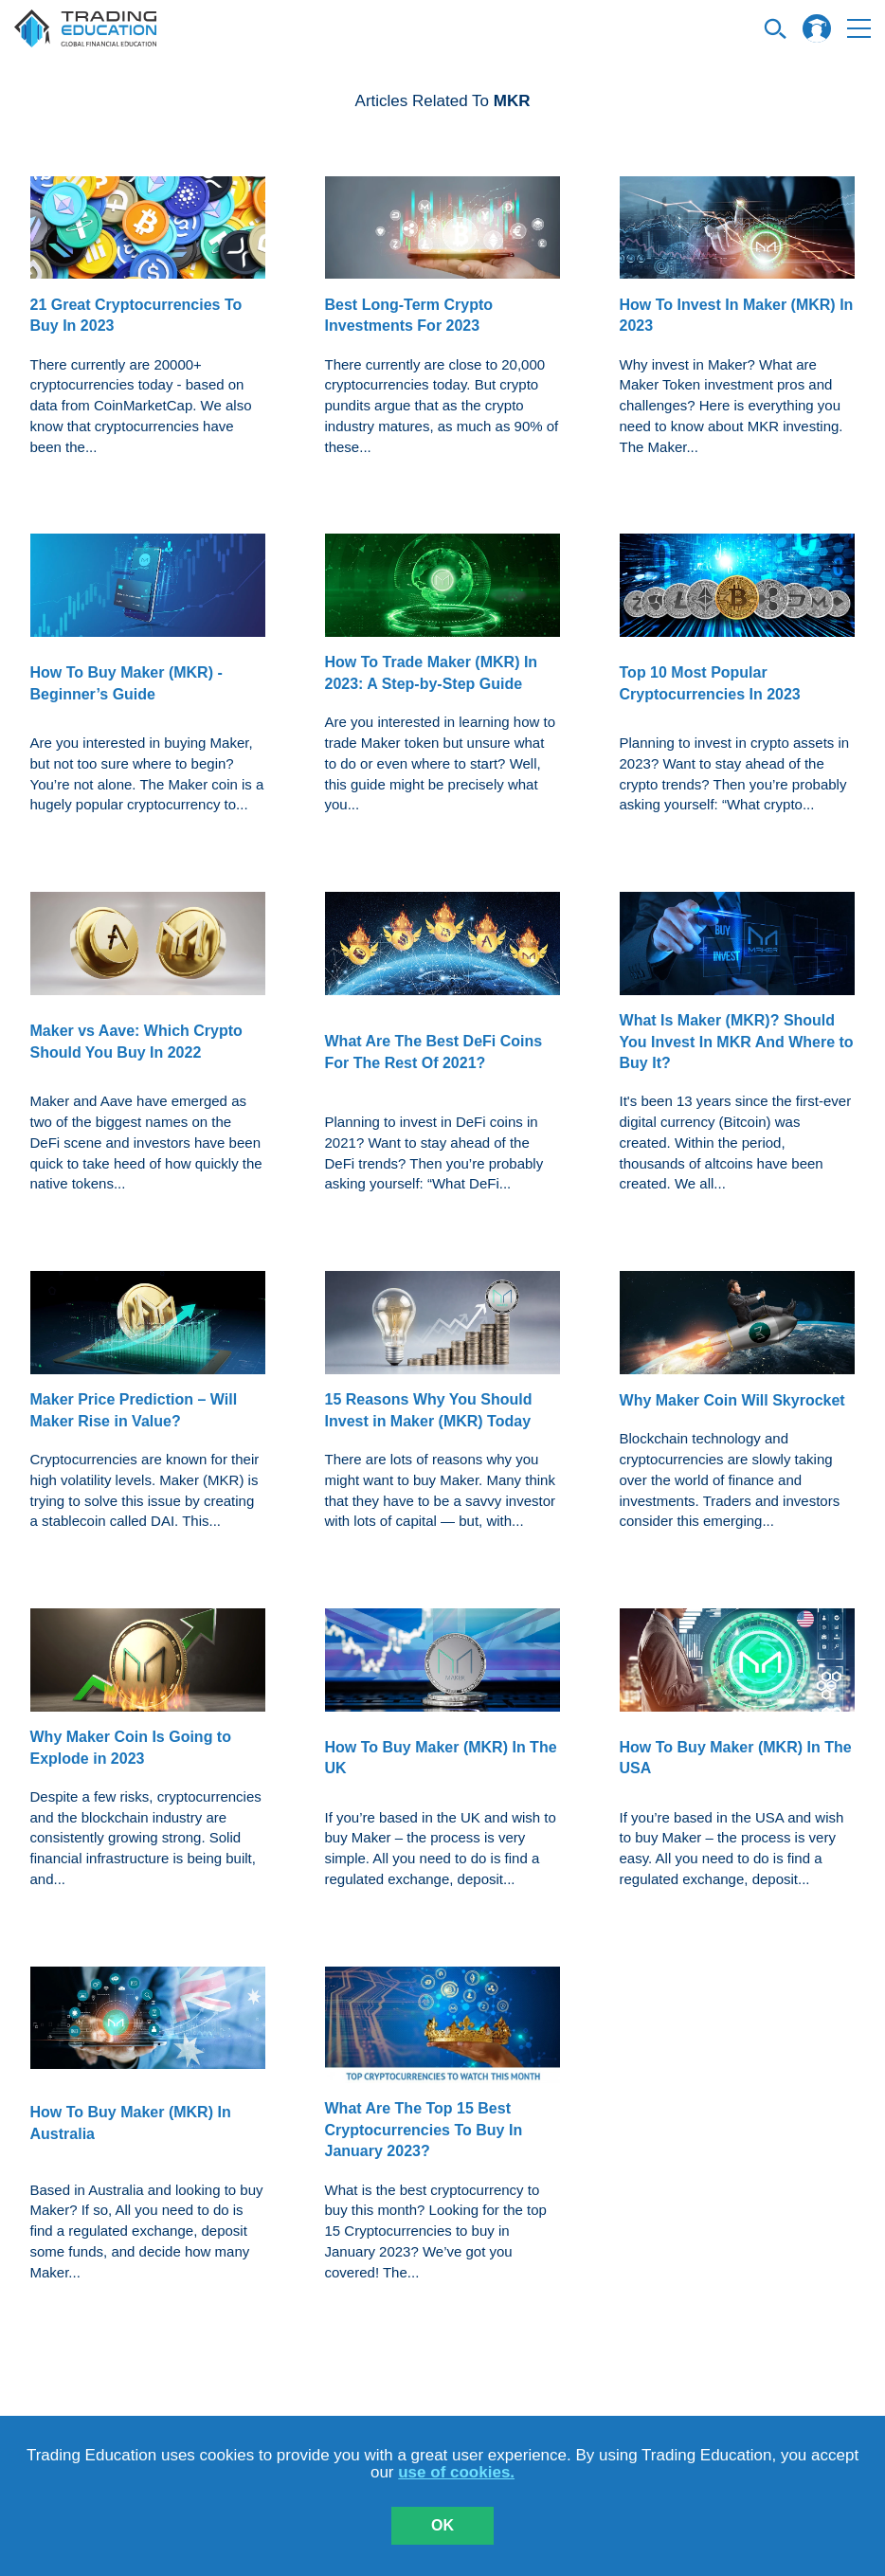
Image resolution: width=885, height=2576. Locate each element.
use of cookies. (456, 2472)
